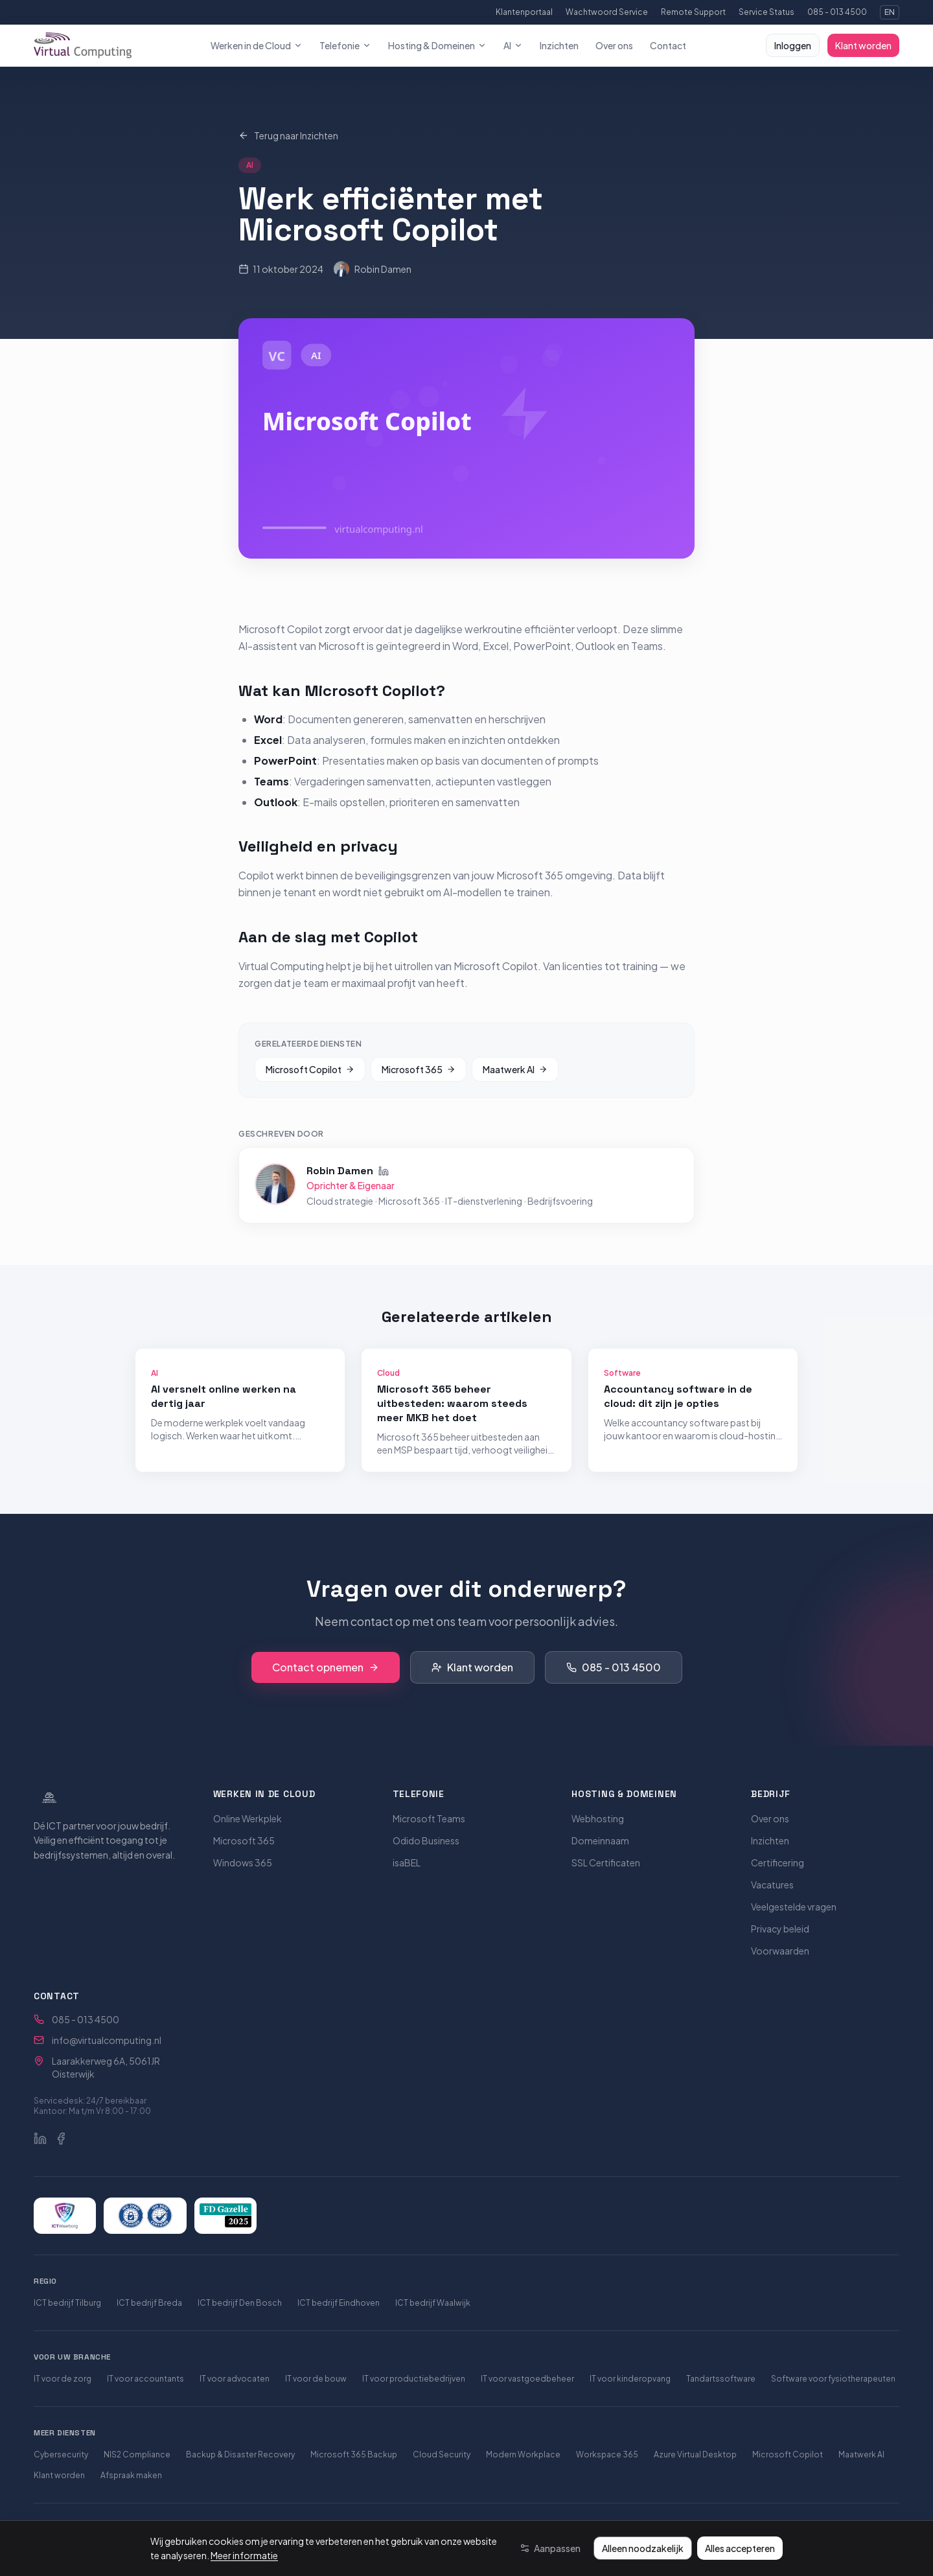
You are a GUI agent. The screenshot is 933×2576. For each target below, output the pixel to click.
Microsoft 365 (418, 1067)
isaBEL (406, 1862)
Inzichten (559, 45)
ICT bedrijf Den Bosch (240, 2303)
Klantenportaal (524, 12)
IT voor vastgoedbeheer (527, 2379)
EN (889, 12)
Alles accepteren (740, 2548)
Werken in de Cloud (257, 45)
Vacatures (772, 1884)
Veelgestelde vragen (793, 1906)
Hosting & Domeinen (437, 45)
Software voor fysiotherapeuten (833, 2379)
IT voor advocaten (235, 2379)
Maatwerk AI (515, 1067)
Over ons (614, 45)
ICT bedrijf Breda (149, 2303)
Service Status (766, 12)
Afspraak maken (131, 2475)
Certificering (777, 1862)
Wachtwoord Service (607, 12)
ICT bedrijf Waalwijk (432, 2303)
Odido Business (426, 1840)
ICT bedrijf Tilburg (67, 2303)
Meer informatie (244, 2555)
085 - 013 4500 (837, 12)
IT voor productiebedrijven (413, 2379)
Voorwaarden (780, 1950)
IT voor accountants (145, 2379)
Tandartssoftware (720, 2379)
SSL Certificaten (605, 1862)
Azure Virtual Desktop (695, 2454)
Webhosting (597, 1818)
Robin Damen (372, 269)
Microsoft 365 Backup (353, 2454)
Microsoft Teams (429, 1818)
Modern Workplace (523, 2454)
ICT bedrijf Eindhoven (338, 2303)
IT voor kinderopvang (630, 2379)
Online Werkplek (247, 1818)
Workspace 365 (607, 2454)
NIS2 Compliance (137, 2454)
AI (513, 45)
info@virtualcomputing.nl (106, 2040)
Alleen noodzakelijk (643, 2548)
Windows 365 (242, 1862)
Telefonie (345, 45)
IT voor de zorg (62, 2379)
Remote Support (693, 12)
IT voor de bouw (316, 2379)
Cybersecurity (61, 2454)
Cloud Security (441, 2454)
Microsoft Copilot (310, 1067)
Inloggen (792, 45)
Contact (668, 45)
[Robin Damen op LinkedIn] (383, 1169)
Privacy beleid (780, 1928)
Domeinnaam (600, 1840)
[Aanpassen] (550, 2548)
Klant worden (863, 45)
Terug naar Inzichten (288, 135)
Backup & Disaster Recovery (240, 2454)
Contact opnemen (325, 1667)
